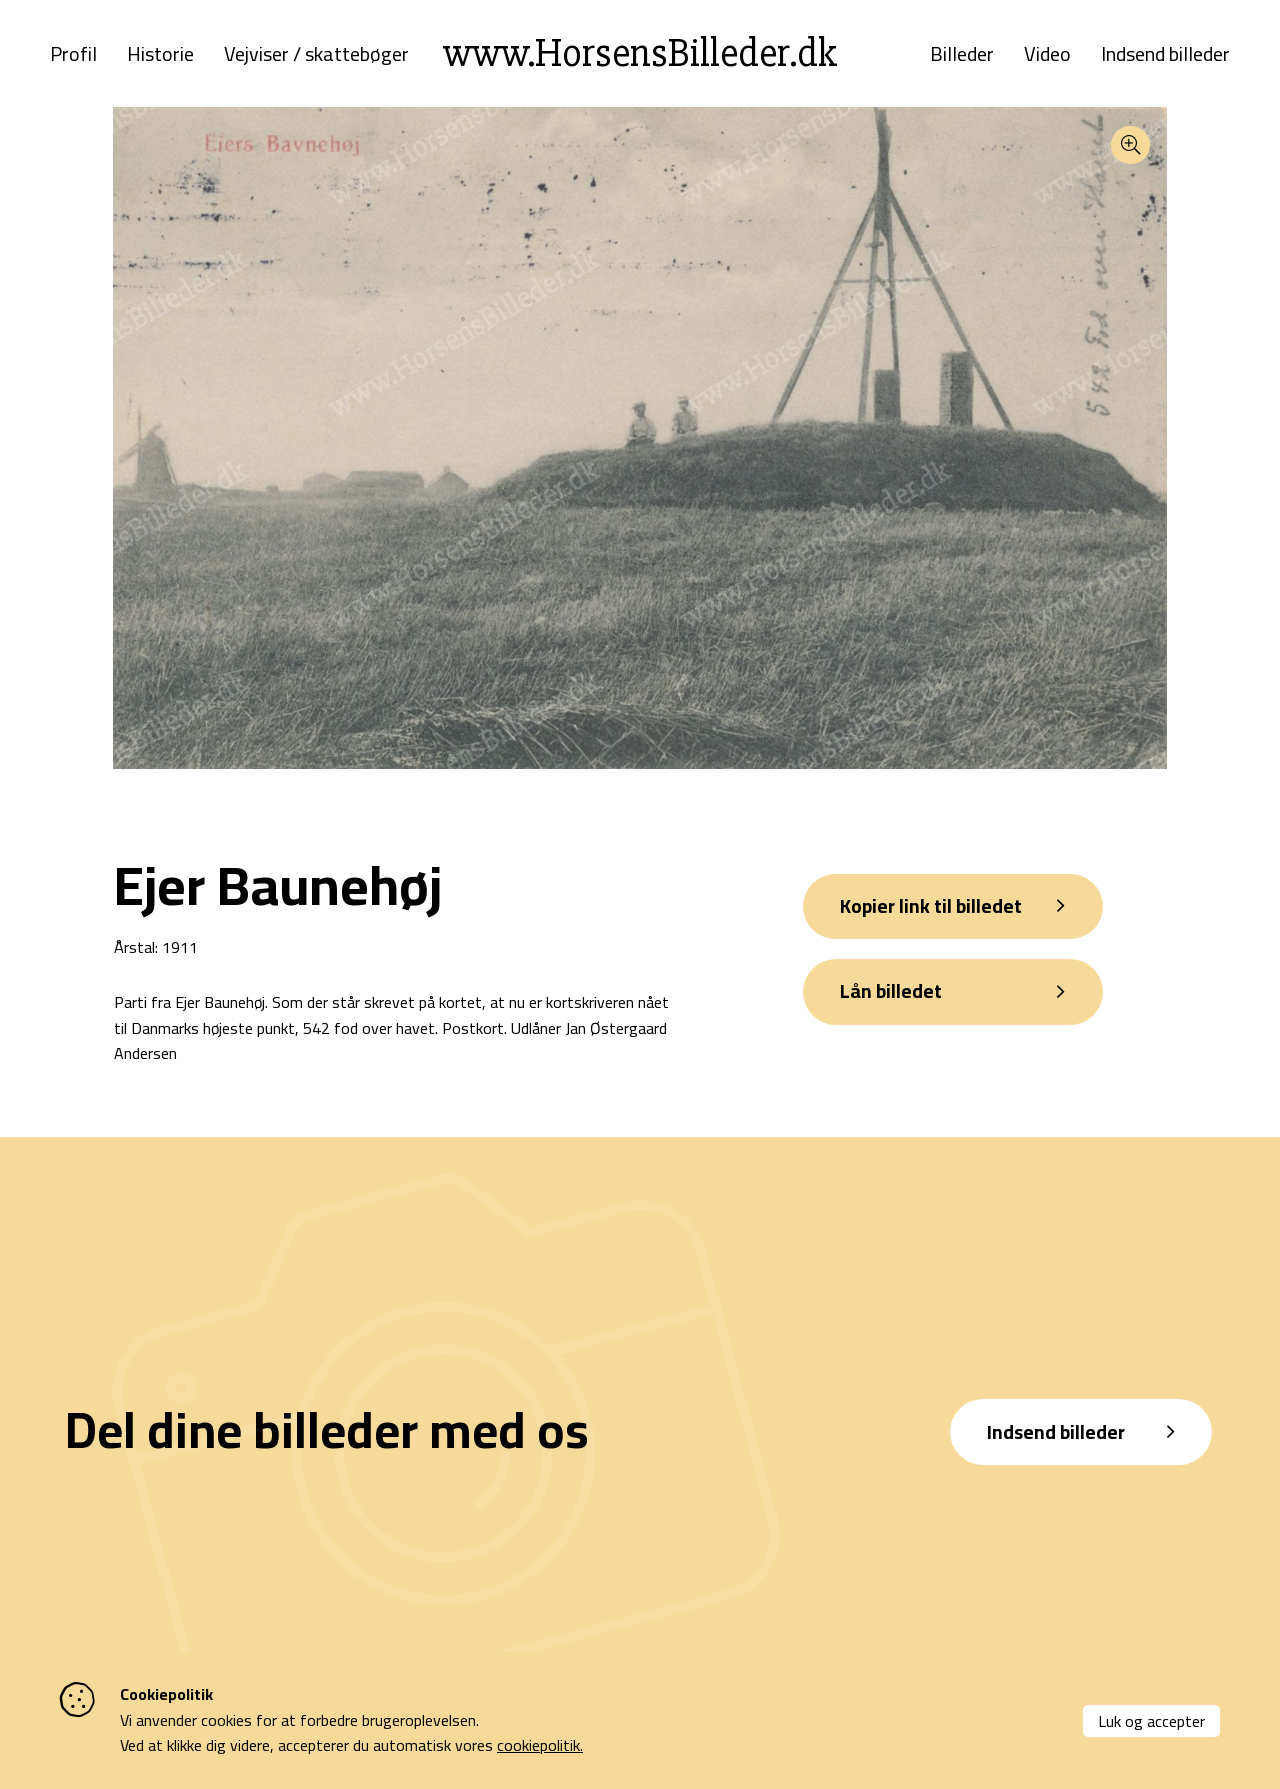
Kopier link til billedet (935, 914)
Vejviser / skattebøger (316, 58)
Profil (73, 58)
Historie (160, 58)
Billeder (962, 58)
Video (1047, 58)
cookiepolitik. (540, 1745)
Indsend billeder (1165, 58)
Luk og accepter (1151, 1721)
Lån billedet (894, 1002)
